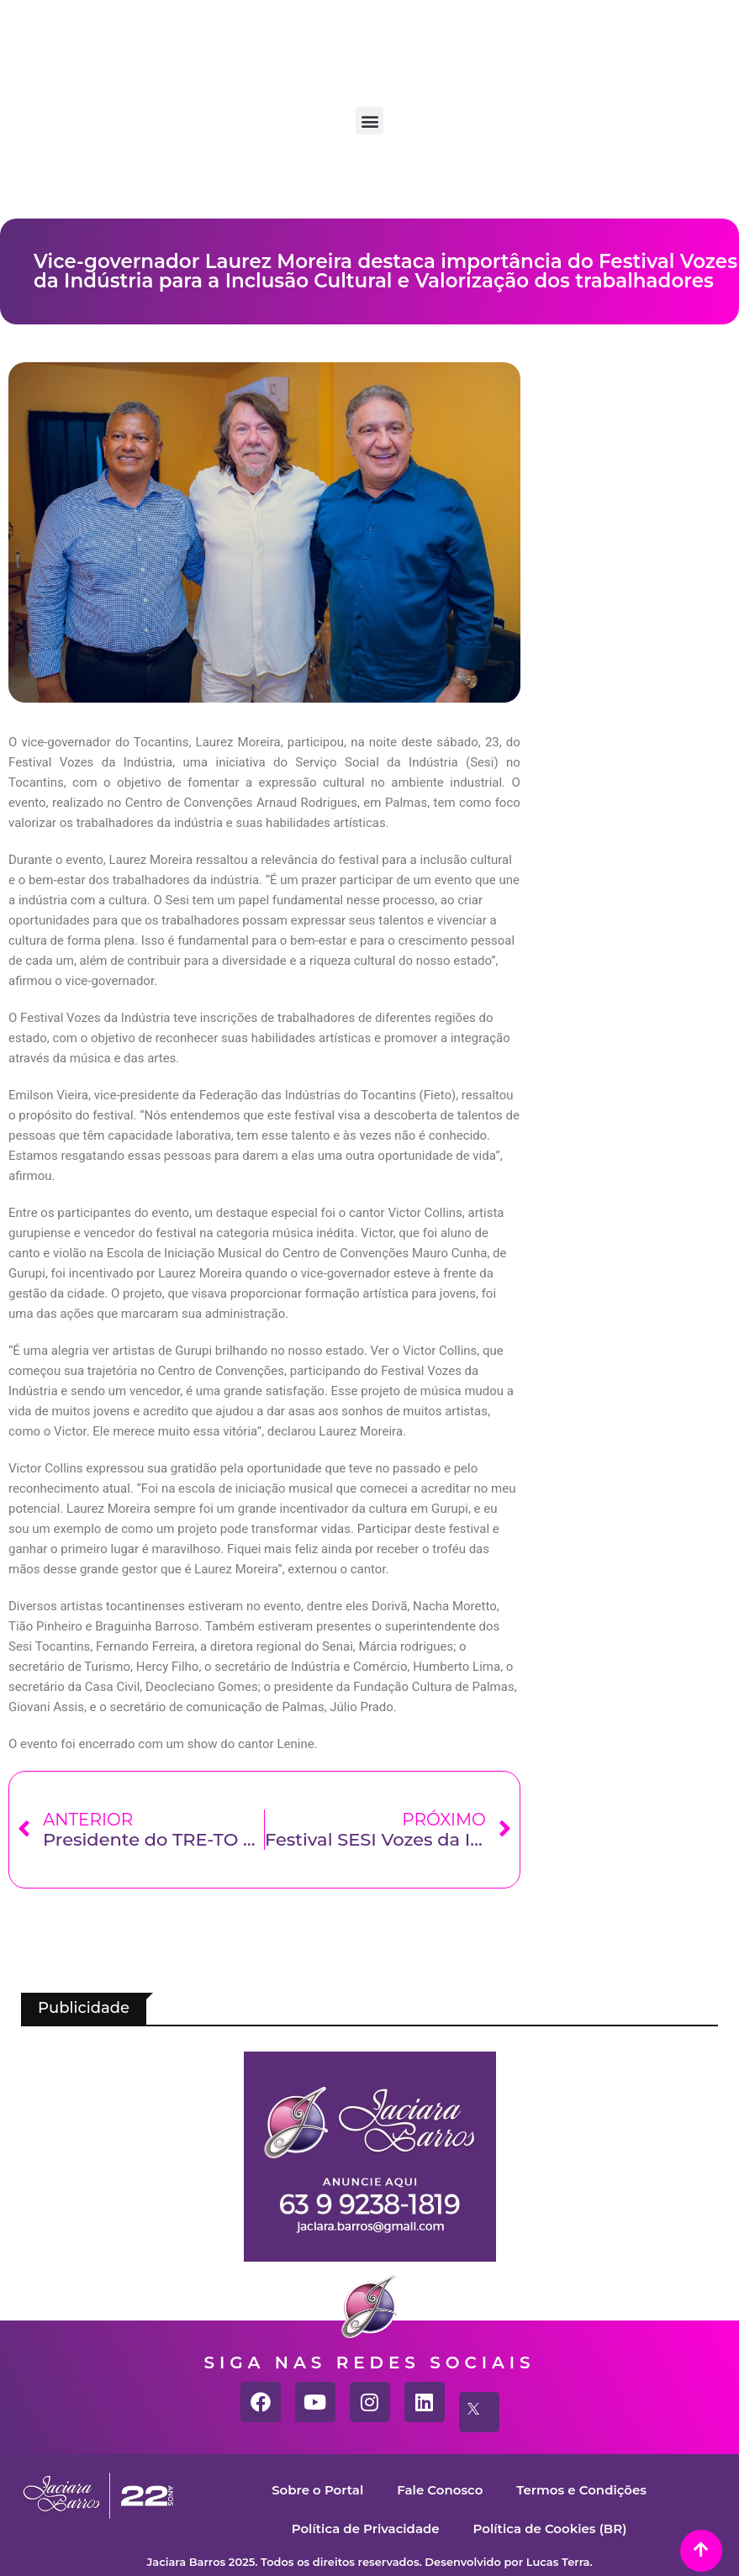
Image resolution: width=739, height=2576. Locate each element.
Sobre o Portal (317, 2490)
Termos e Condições (581, 2490)
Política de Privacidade (365, 2528)
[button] (369, 120)
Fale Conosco (440, 2490)
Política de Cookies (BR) (550, 2528)
